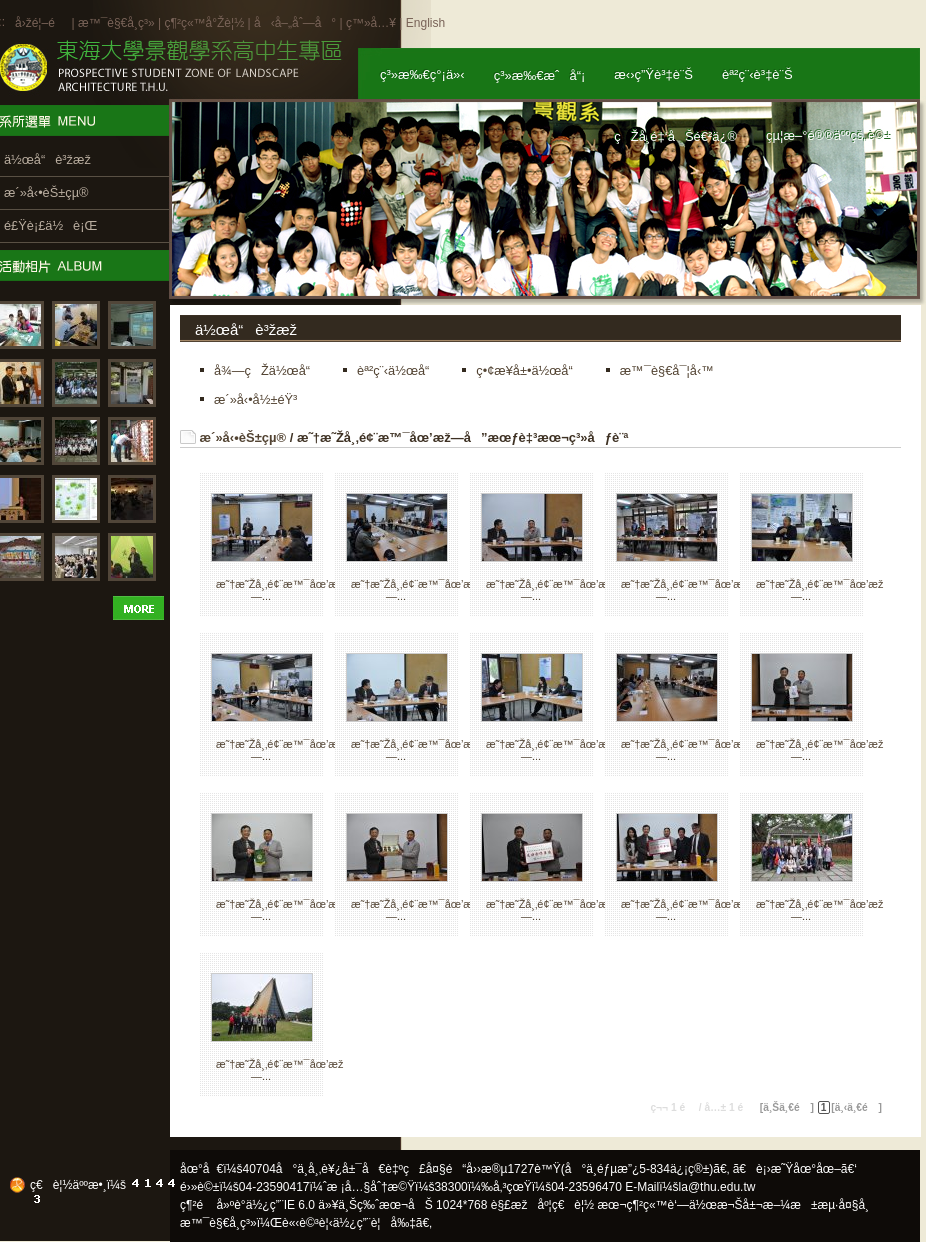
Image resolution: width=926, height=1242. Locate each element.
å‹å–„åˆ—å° (295, 23)
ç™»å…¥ (371, 23)
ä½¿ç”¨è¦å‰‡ (374, 1223)
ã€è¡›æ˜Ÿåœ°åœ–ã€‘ (795, 1169)
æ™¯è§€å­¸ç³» (118, 23)
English (425, 23)
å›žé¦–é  (41, 23)
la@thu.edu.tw (717, 1187)
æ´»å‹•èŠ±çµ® (243, 437)
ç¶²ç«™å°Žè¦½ (204, 23)
